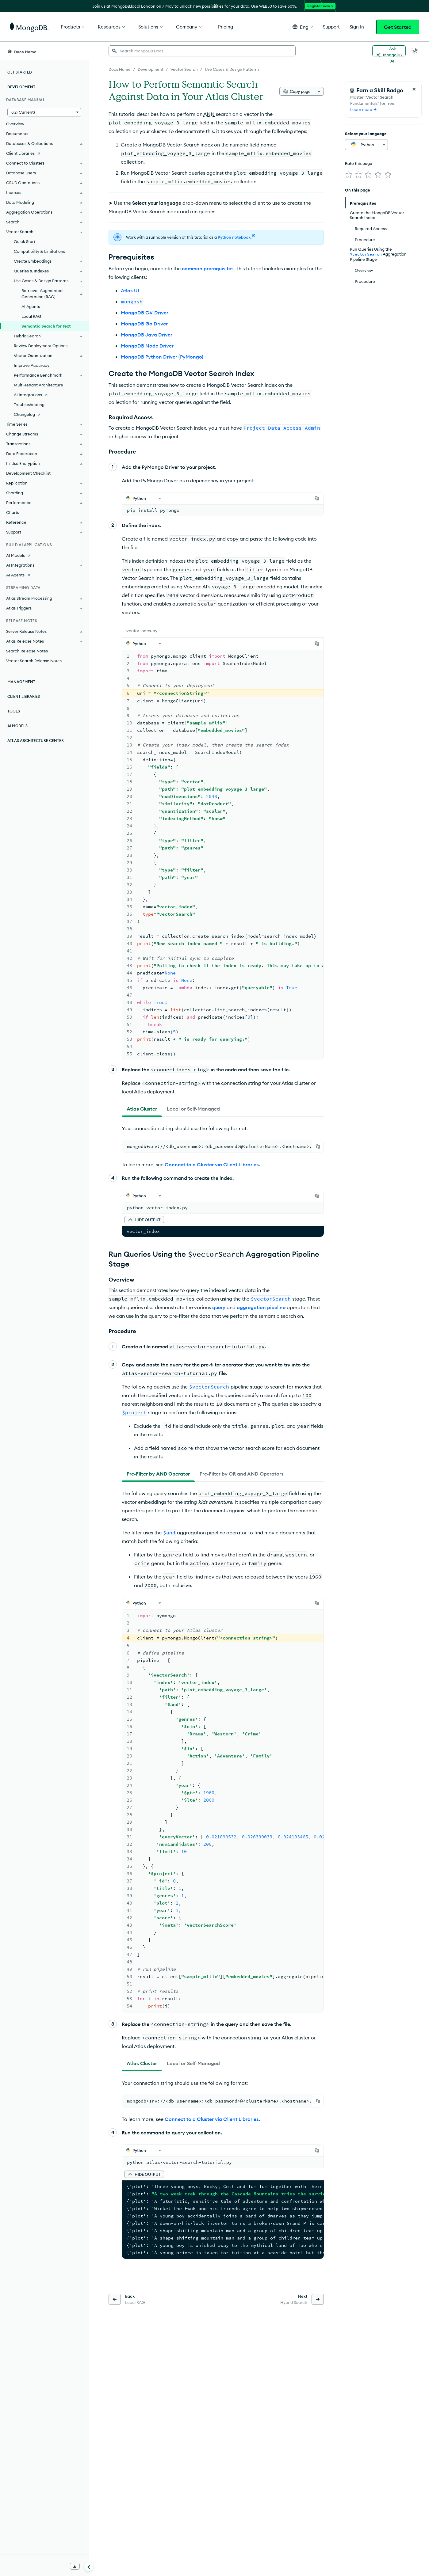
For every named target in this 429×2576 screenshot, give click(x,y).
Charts (12, 512)
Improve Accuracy (31, 365)
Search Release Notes (27, 650)
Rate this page (358, 163)
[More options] (319, 91)
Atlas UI (130, 268)
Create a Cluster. (154, 570)
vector (258, 857)
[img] (348, 174)
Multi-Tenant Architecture (38, 384)
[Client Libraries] (44, 153)
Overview (15, 123)
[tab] (154, 484)
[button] (303, 26)
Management (21, 681)
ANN (209, 114)
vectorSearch (225, 844)
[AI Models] (44, 555)
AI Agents (30, 306)
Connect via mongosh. (220, 1356)
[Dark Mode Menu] (415, 51)
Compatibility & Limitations (39, 251)
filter (186, 897)
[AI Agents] (44, 575)
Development (21, 87)
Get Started (398, 27)
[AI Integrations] (44, 395)
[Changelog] (44, 414)
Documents (17, 133)
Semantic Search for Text (46, 326)
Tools (13, 711)
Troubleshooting (29, 404)
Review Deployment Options (40, 345)
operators (221, 800)
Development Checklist (28, 473)
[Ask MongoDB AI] (389, 50)
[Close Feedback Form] (414, 89)
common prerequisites (208, 246)
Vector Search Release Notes (34, 660)
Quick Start (24, 241)
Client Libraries (23, 696)
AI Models (17, 726)
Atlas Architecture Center (35, 740)
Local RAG (31, 316)
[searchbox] (202, 50)
